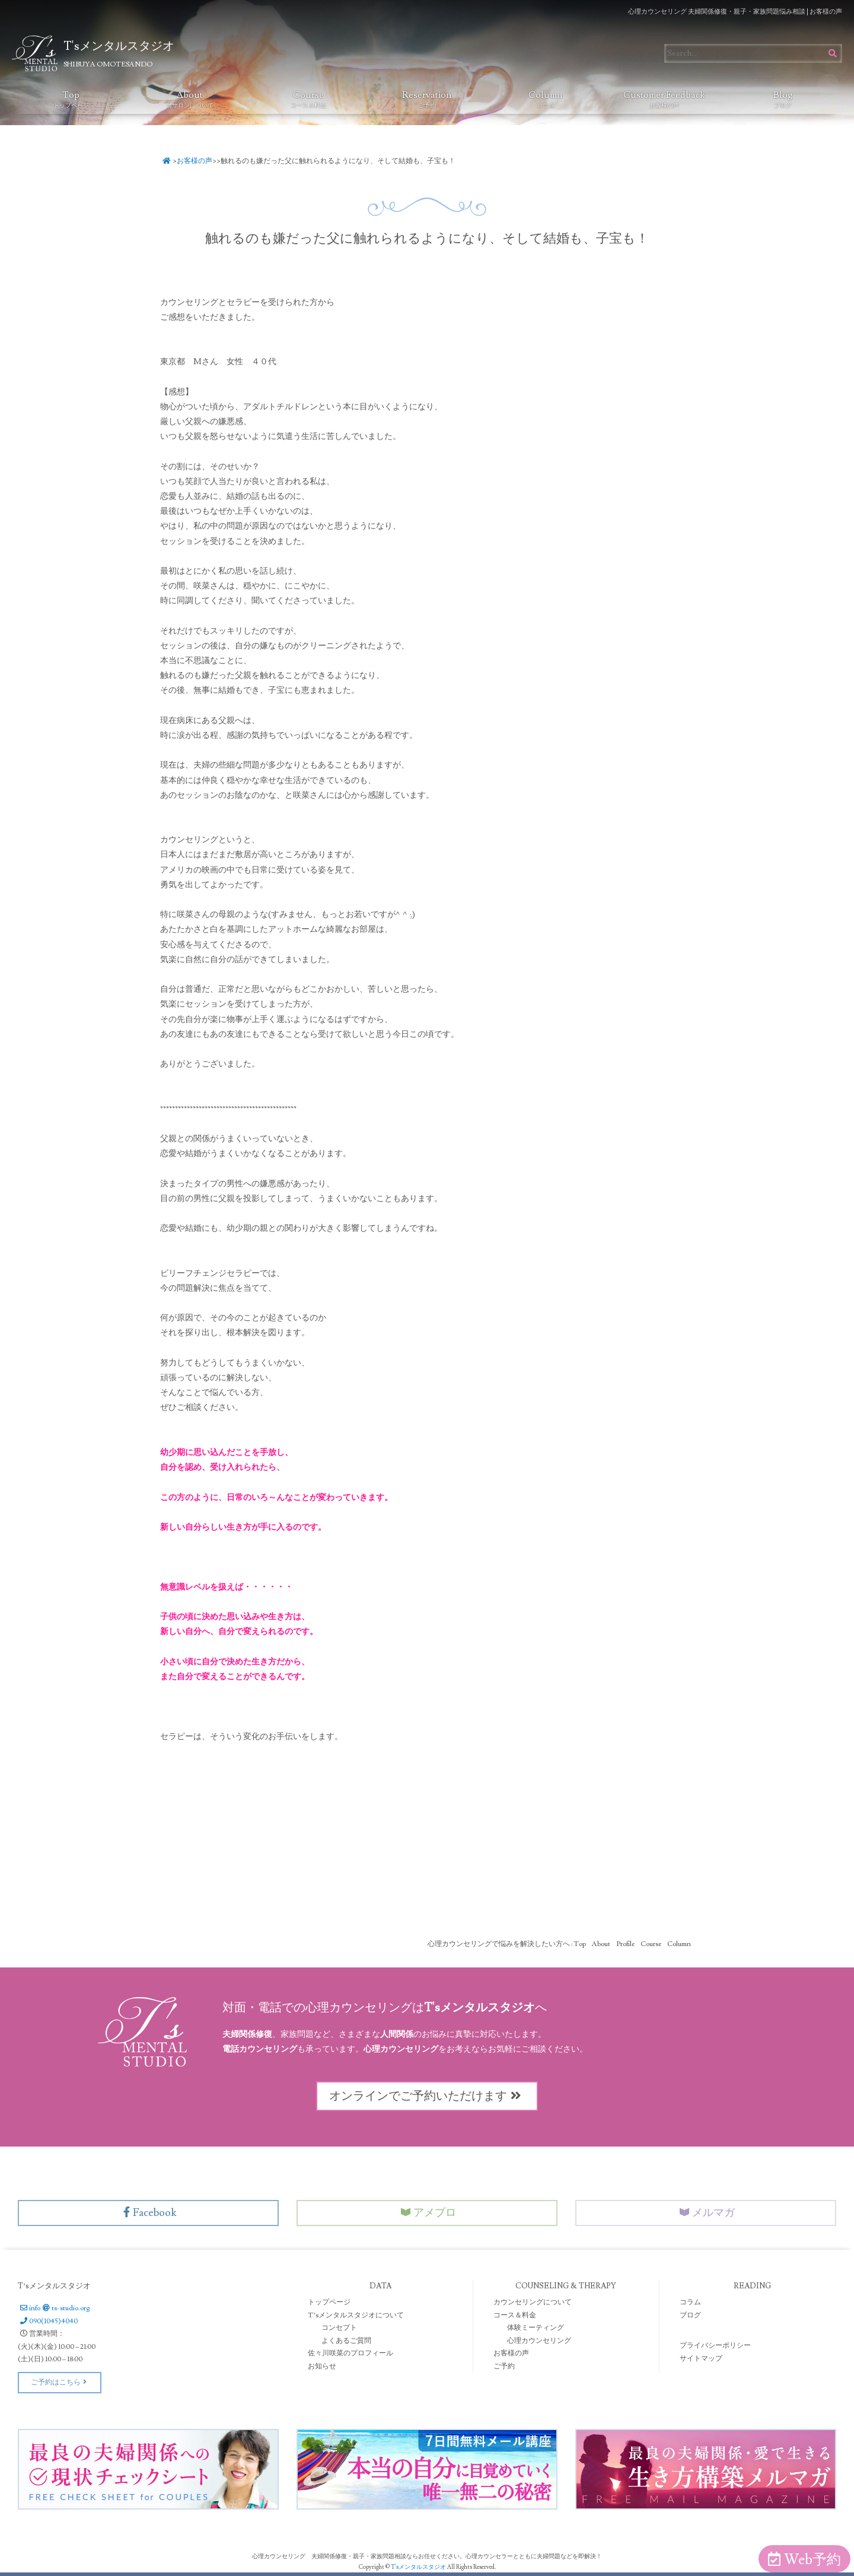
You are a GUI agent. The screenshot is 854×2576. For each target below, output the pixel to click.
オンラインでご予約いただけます (427, 2096)
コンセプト (339, 2327)
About (190, 99)
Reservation (426, 99)
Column (545, 99)
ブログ (690, 2315)
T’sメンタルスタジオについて (356, 2315)
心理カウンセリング (539, 2340)
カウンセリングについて (532, 2302)
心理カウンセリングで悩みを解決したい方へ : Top (507, 1944)
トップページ (329, 2302)
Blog (782, 99)
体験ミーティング (535, 2327)
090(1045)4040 (48, 2321)
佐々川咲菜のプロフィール (350, 2353)
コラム (690, 2302)
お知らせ (322, 2366)
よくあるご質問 (346, 2340)
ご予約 (504, 2366)
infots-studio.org (54, 2308)
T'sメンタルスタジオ (419, 2567)
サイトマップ (701, 2358)
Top (71, 99)
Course (308, 99)
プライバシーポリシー (715, 2345)
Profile (625, 1944)
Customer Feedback (664, 99)
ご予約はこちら (59, 2382)
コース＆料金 (514, 2315)
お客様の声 (194, 161)
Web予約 (804, 2559)
